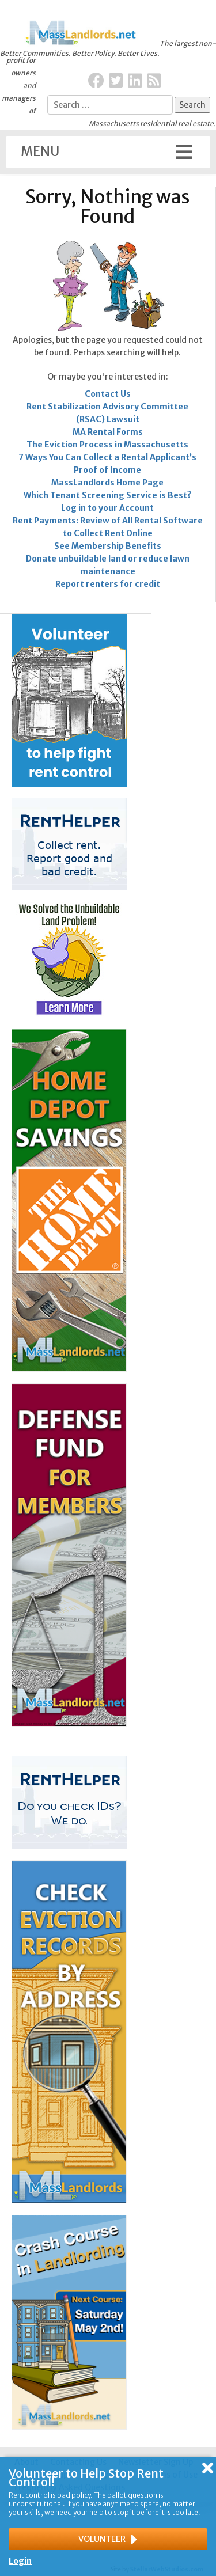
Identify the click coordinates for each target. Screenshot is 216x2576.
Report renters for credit (107, 584)
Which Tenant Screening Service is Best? (107, 495)
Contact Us (108, 394)
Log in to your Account (107, 508)
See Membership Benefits (107, 546)
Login (20, 2561)
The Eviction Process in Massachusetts (107, 444)
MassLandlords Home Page (107, 482)
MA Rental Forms (108, 432)
